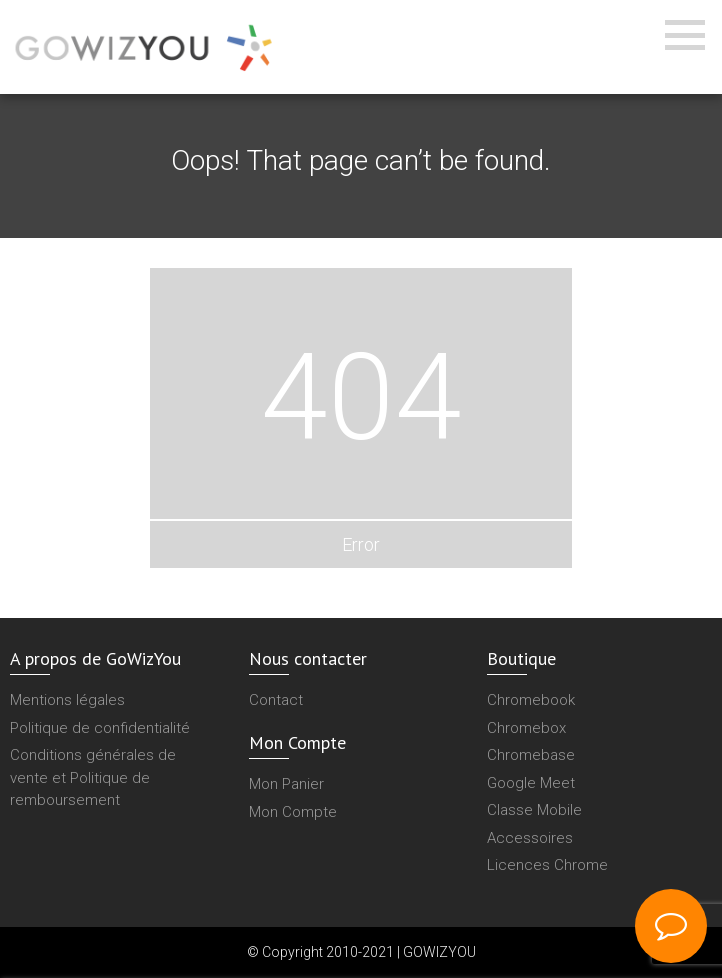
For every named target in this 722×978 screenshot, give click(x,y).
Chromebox (526, 728)
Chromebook (531, 700)
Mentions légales (67, 700)
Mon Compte (293, 812)
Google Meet (531, 783)
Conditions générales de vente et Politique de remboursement (93, 777)
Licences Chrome (547, 865)
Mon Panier (286, 784)
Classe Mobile (534, 810)
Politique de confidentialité (100, 728)
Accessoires (530, 838)
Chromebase (531, 755)
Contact (276, 700)
